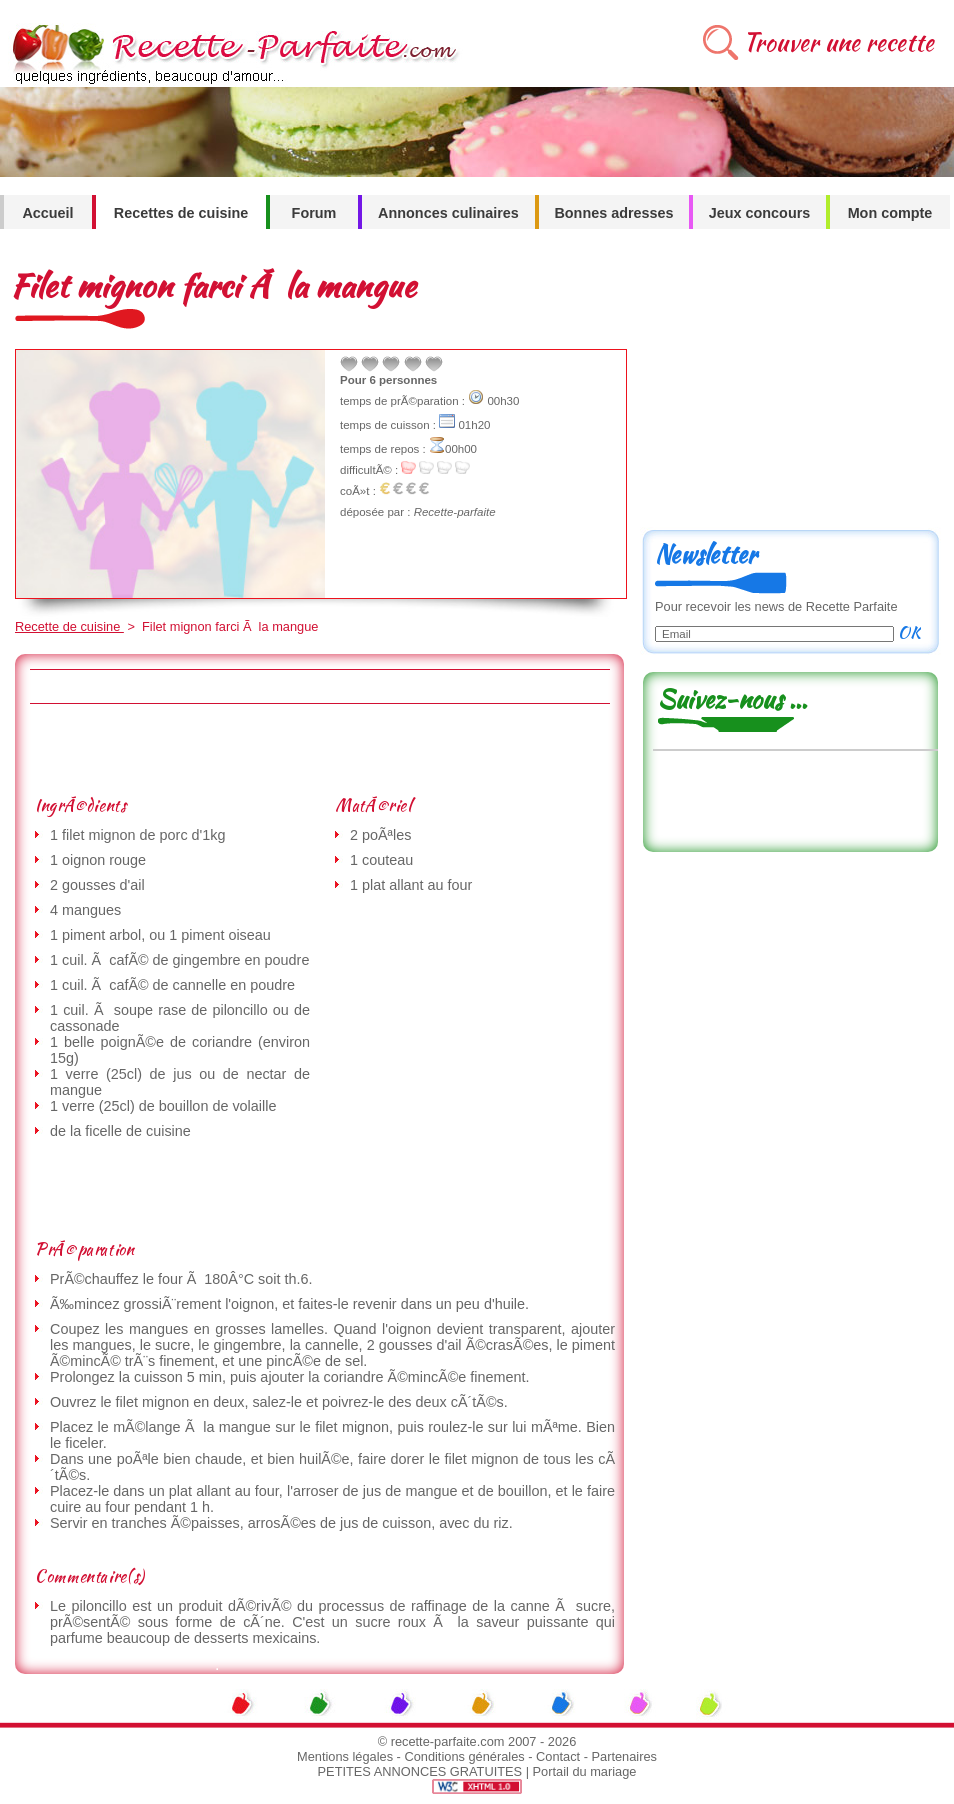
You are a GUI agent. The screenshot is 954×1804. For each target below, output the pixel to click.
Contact (558, 1756)
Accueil (47, 213)
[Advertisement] (319, 749)
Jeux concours (760, 213)
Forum (314, 213)
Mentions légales (345, 1756)
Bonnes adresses (613, 213)
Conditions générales (464, 1756)
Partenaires (624, 1756)
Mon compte (890, 213)
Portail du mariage (585, 1771)
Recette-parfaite (455, 512)
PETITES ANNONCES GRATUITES (420, 1771)
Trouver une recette (838, 42)
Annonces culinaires (448, 213)
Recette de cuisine (69, 626)
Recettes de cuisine (181, 213)
